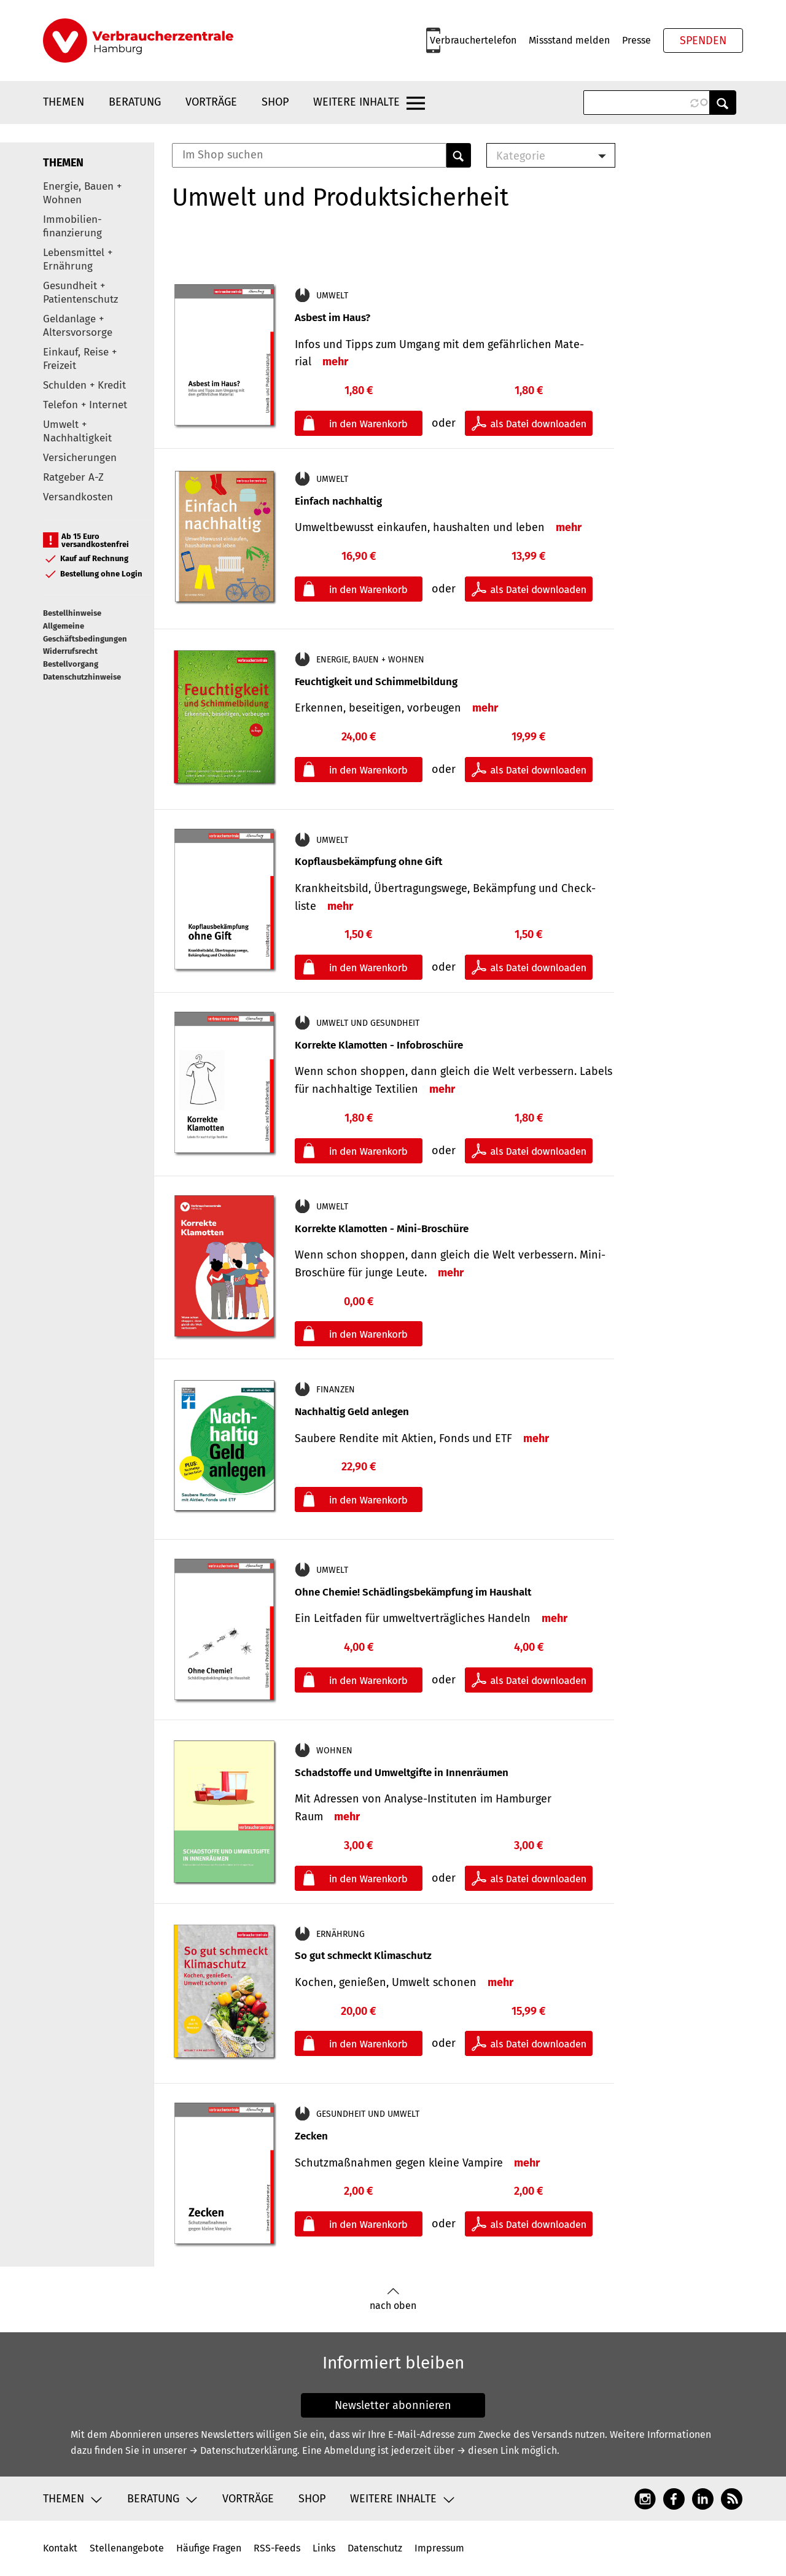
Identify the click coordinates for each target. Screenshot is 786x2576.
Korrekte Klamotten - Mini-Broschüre (382, 1228)
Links (324, 2548)
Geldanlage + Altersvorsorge (77, 325)
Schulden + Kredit (84, 385)
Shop (275, 102)
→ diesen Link (488, 2450)
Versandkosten (78, 497)
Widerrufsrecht (70, 651)
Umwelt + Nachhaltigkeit (77, 431)
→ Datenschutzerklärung (243, 2450)
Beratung (135, 102)
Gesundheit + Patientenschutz (80, 292)
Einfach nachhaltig (338, 501)
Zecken (311, 2136)
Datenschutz (375, 2548)
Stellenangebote (127, 2548)
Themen (63, 102)
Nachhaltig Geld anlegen (352, 1411)
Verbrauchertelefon (473, 40)
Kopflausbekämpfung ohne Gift (368, 861)
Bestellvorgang (70, 664)
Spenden (703, 40)
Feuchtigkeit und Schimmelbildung (376, 681)
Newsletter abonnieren (393, 2405)
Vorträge (211, 102)
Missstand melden (569, 40)
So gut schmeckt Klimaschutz (363, 1955)
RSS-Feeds (277, 2548)
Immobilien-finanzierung (72, 226)
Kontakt (60, 2548)
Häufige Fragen (208, 2548)
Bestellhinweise (72, 613)
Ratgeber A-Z (73, 477)
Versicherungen (80, 457)
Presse (636, 40)
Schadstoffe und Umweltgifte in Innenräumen (401, 1772)
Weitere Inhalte (356, 102)
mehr (335, 361)
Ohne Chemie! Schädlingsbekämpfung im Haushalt (413, 1592)
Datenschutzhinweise (82, 676)
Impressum (439, 2548)
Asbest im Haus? (332, 317)
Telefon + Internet (85, 404)
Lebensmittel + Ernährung (77, 259)
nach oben (393, 2299)
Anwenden (722, 102)
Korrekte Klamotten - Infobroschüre (379, 1045)
